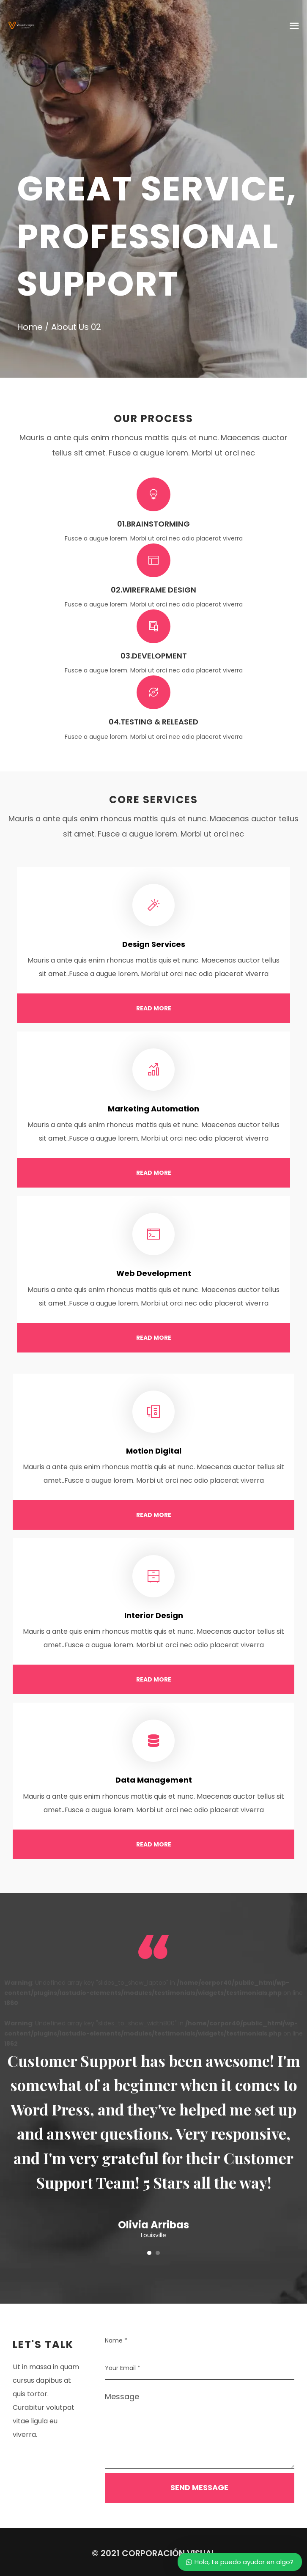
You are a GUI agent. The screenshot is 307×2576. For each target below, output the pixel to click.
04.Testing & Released (153, 721)
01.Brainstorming (153, 523)
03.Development (154, 655)
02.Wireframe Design (153, 589)
